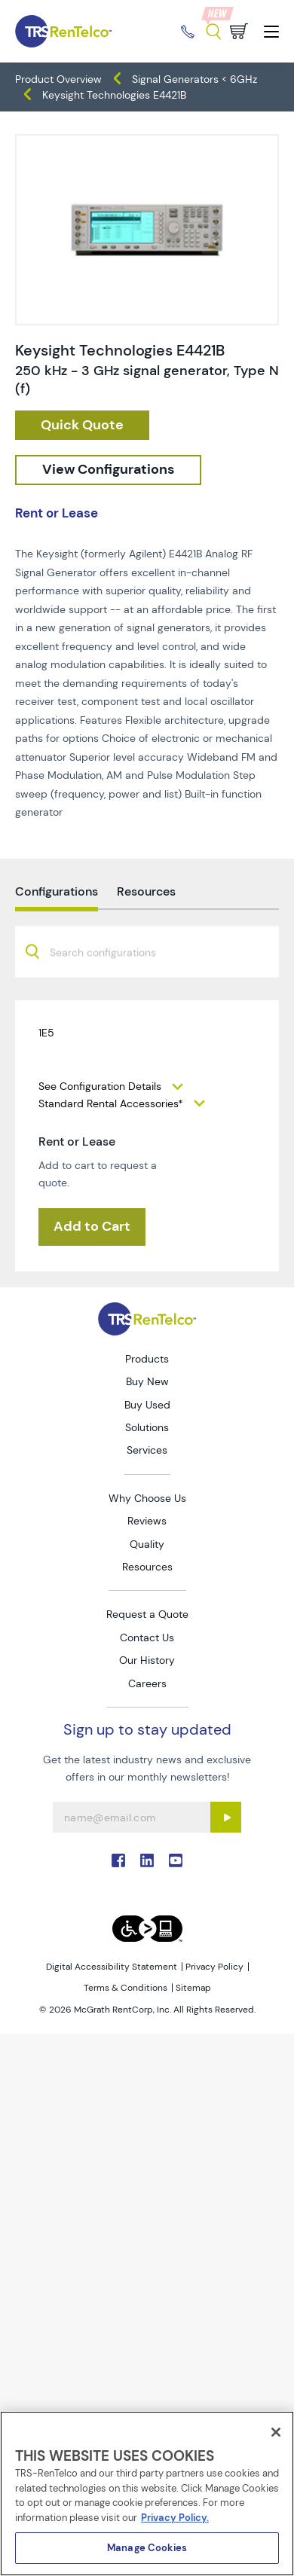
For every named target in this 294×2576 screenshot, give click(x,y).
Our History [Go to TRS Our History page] (147, 1660)
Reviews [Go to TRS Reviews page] (147, 1521)
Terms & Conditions (125, 1988)
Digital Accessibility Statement (111, 1967)
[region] (147, 2493)
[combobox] (147, 987)
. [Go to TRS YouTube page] (175, 1860)
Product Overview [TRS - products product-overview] (58, 79)
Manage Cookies (147, 2547)
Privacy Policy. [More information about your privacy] (175, 2517)
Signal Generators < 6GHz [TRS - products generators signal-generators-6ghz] (194, 79)
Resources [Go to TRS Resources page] (147, 1566)
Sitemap (193, 1988)
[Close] (275, 2432)
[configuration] (108, 470)
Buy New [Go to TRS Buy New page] (147, 1381)
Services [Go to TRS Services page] (147, 1450)
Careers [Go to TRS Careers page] (147, 1683)
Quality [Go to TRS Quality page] (147, 1544)
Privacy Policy (214, 1967)
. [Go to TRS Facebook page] (118, 1860)
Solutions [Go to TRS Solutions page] (147, 1427)
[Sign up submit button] (225, 1817)
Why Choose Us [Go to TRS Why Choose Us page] (147, 1498)
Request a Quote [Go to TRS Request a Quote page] (147, 1614)
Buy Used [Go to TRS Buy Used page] (147, 1405)
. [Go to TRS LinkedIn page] (147, 1860)
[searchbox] (112, 988)
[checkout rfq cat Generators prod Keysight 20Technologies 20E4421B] (82, 426)
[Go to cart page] (239, 31)
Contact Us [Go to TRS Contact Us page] (147, 1637)
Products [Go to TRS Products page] (147, 1359)
